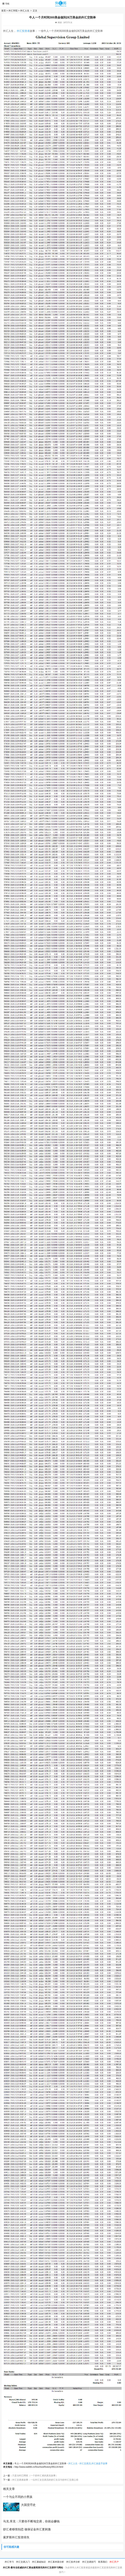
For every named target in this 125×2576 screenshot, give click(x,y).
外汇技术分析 (73, 2562)
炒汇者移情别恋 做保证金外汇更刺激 (27, 2529)
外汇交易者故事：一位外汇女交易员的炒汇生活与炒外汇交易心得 (45, 2479)
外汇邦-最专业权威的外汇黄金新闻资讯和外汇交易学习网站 (33, 2567)
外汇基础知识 (39, 2562)
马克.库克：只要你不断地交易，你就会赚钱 (31, 2521)
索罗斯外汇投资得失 (16, 2537)
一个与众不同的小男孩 (17, 2497)
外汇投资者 (23, 31)
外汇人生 (24, 10)
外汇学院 (13, 10)
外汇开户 (114, 2562)
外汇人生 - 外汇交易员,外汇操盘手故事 (87, 2463)
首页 (3, 10)
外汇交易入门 (23, 2562)
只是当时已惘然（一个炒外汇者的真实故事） (35, 2475)
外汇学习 (9, 2562)
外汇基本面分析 (56, 2562)
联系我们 (102, 2562)
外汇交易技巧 (89, 2562)
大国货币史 (28, 2505)
